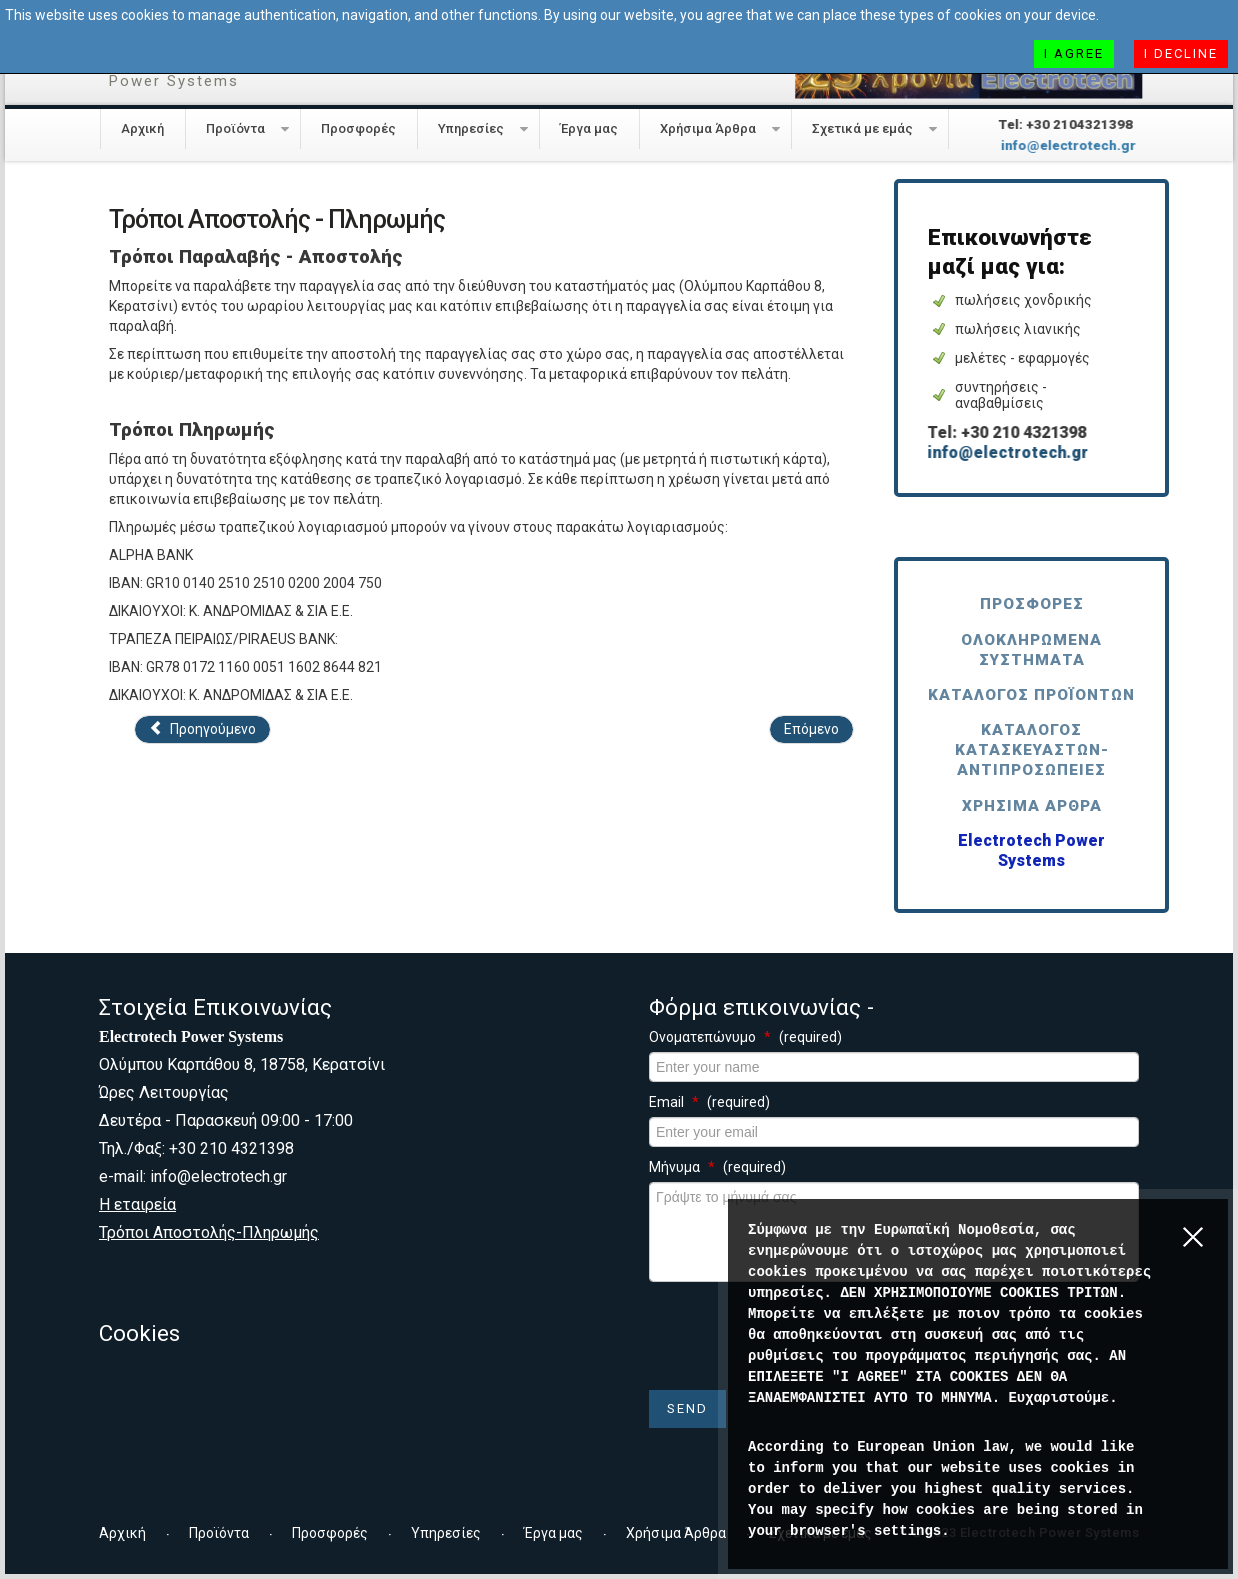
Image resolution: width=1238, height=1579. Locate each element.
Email (709, 1102)
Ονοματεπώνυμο (745, 1037)
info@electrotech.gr (1060, 145)
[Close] (1198, 1251)
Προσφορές (358, 128)
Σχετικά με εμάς (862, 128)
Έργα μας (589, 128)
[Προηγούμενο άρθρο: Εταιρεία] (202, 729)
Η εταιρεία (137, 1204)
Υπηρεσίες (471, 128)
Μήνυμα (717, 1167)
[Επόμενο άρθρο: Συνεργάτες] (811, 729)
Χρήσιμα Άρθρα (708, 128)
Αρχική (142, 128)
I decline (1181, 53)
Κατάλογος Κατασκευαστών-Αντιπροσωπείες (1032, 750)
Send (687, 1408)
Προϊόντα (235, 128)
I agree (1074, 53)
